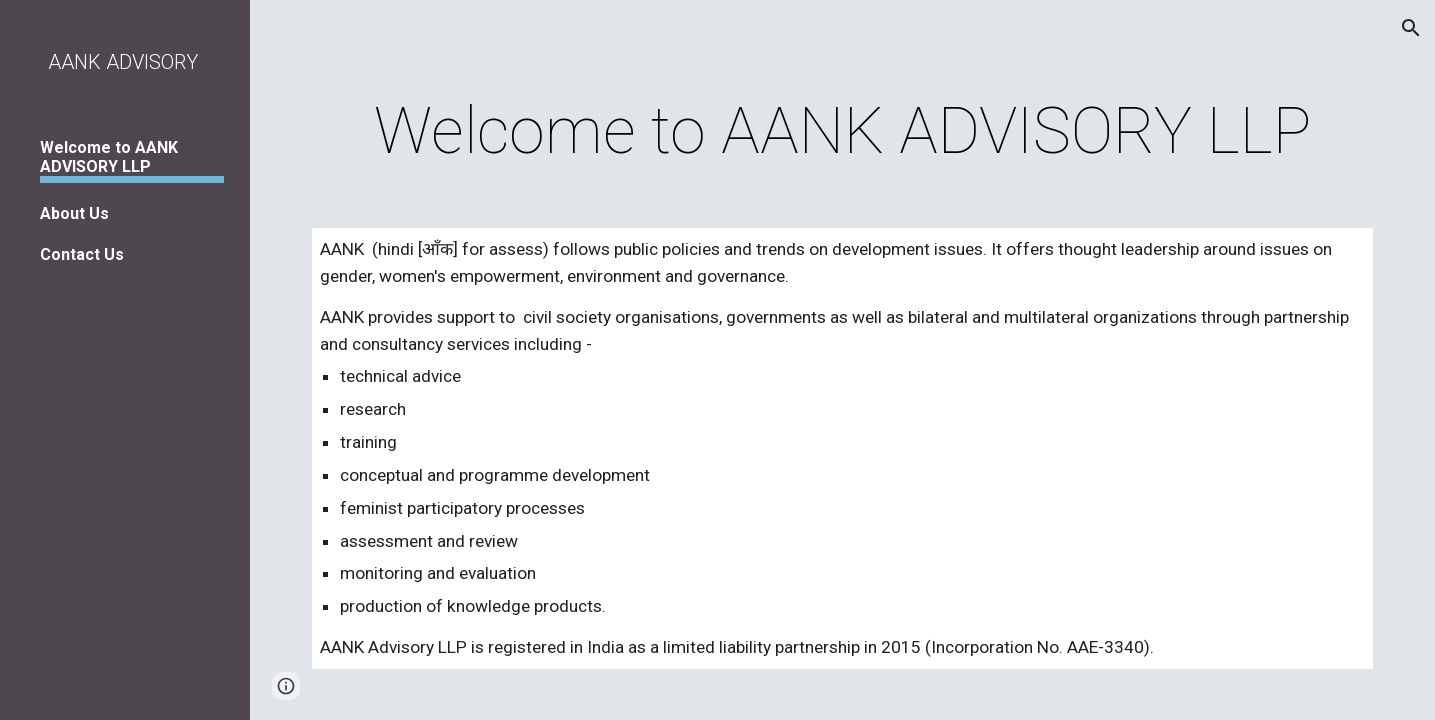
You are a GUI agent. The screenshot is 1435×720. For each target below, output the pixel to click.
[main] (843, 132)
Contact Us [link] (82, 254)
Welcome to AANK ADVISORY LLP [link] (109, 157)
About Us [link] (74, 213)
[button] (1411, 28)
